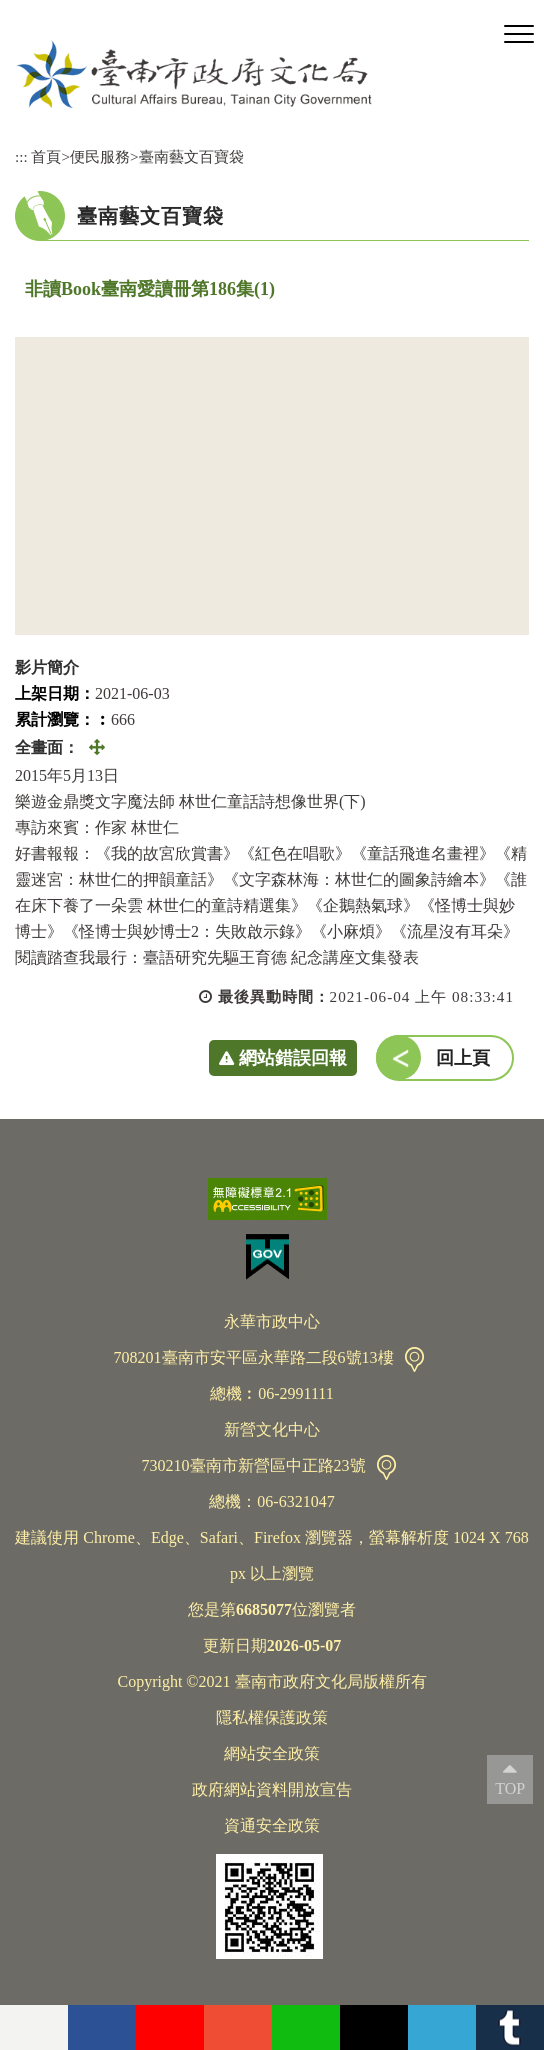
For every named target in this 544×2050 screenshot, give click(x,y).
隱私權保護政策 (272, 1717)
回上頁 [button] (463, 1058)
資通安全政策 (272, 1825)
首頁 (46, 156)
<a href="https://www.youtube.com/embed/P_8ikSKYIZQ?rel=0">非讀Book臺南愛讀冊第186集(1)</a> (272, 486)
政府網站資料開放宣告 (272, 1789)
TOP (510, 1788)
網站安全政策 (272, 1753)
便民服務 (100, 156)
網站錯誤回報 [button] (293, 1058)
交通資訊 (414, 1359)
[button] (519, 35)
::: (21, 156)
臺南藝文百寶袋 (191, 156)
